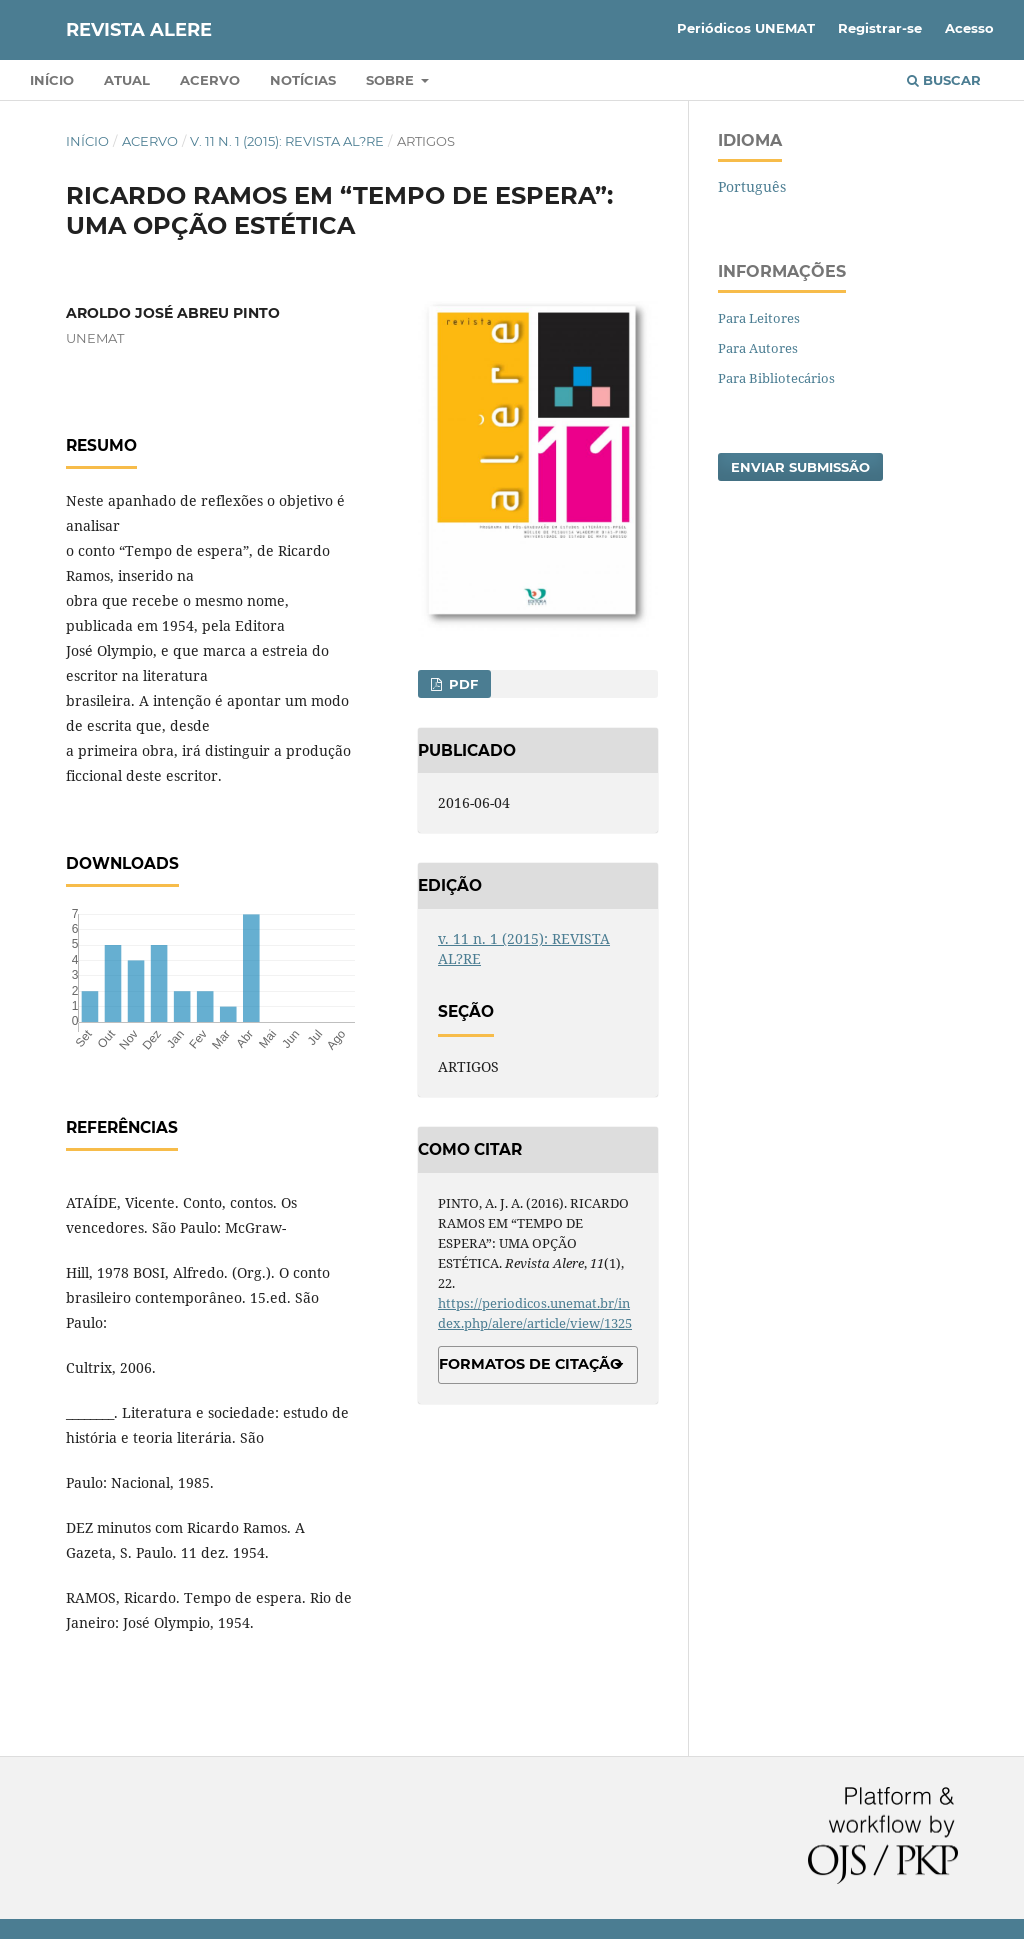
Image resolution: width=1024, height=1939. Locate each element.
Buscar (944, 80)
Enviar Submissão (800, 467)
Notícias (303, 80)
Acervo (210, 80)
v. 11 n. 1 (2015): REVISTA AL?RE (287, 141)
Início (52, 80)
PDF (461, 684)
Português (752, 186)
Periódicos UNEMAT (746, 28)
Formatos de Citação (530, 1364)
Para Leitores (759, 318)
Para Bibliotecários (776, 378)
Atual (127, 80)
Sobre (392, 80)
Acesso (969, 28)
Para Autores (758, 348)
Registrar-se (880, 28)
